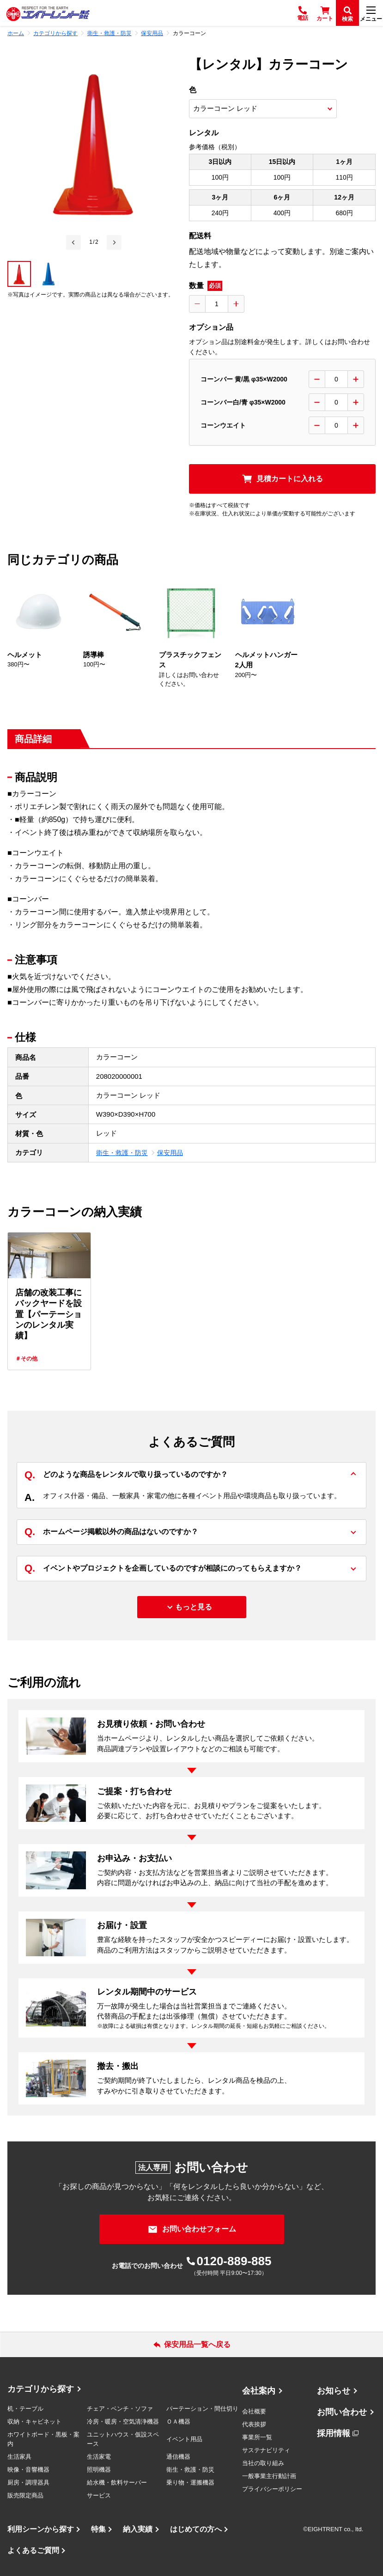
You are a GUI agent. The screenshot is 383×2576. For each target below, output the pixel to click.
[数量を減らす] (197, 304)
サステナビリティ (266, 2450)
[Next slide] (114, 242)
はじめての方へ (196, 2529)
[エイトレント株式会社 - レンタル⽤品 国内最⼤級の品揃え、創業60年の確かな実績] (48, 13)
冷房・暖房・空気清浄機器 (123, 2421)
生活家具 (19, 2456)
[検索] (347, 13)
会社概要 (254, 2411)
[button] (19, 274)
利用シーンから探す (40, 2529)
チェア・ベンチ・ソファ (120, 2408)
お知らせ (333, 2390)
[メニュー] (371, 13)
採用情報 (333, 2433)
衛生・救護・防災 (122, 1152)
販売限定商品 (25, 2495)
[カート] (325, 13)
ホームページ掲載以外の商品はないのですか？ (111, 1532)
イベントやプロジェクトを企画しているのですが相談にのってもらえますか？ (163, 1568)
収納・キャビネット (34, 2421)
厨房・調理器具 (28, 2482)
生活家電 (99, 2456)
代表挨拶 (254, 2424)
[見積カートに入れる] (282, 479)
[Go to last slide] (73, 242)
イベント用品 (184, 2439)
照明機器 (99, 2469)
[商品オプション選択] (263, 108)
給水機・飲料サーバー (117, 2482)
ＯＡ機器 (178, 2421)
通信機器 (178, 2456)
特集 (98, 2529)
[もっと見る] (191, 1607)
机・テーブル (25, 2408)
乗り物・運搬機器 (190, 2482)
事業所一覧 (257, 2437)
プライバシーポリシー (272, 2488)
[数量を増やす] (236, 304)
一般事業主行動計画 (269, 2476)
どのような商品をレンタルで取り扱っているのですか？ (126, 1475)
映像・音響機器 (28, 2469)
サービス (99, 2495)
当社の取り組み (263, 2463)
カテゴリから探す (40, 2389)
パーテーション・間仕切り (202, 2408)
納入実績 (137, 2529)
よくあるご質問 (33, 2550)
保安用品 (170, 1152)
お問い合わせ (342, 2412)
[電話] (303, 13)
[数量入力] (217, 304)
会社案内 (258, 2390)
